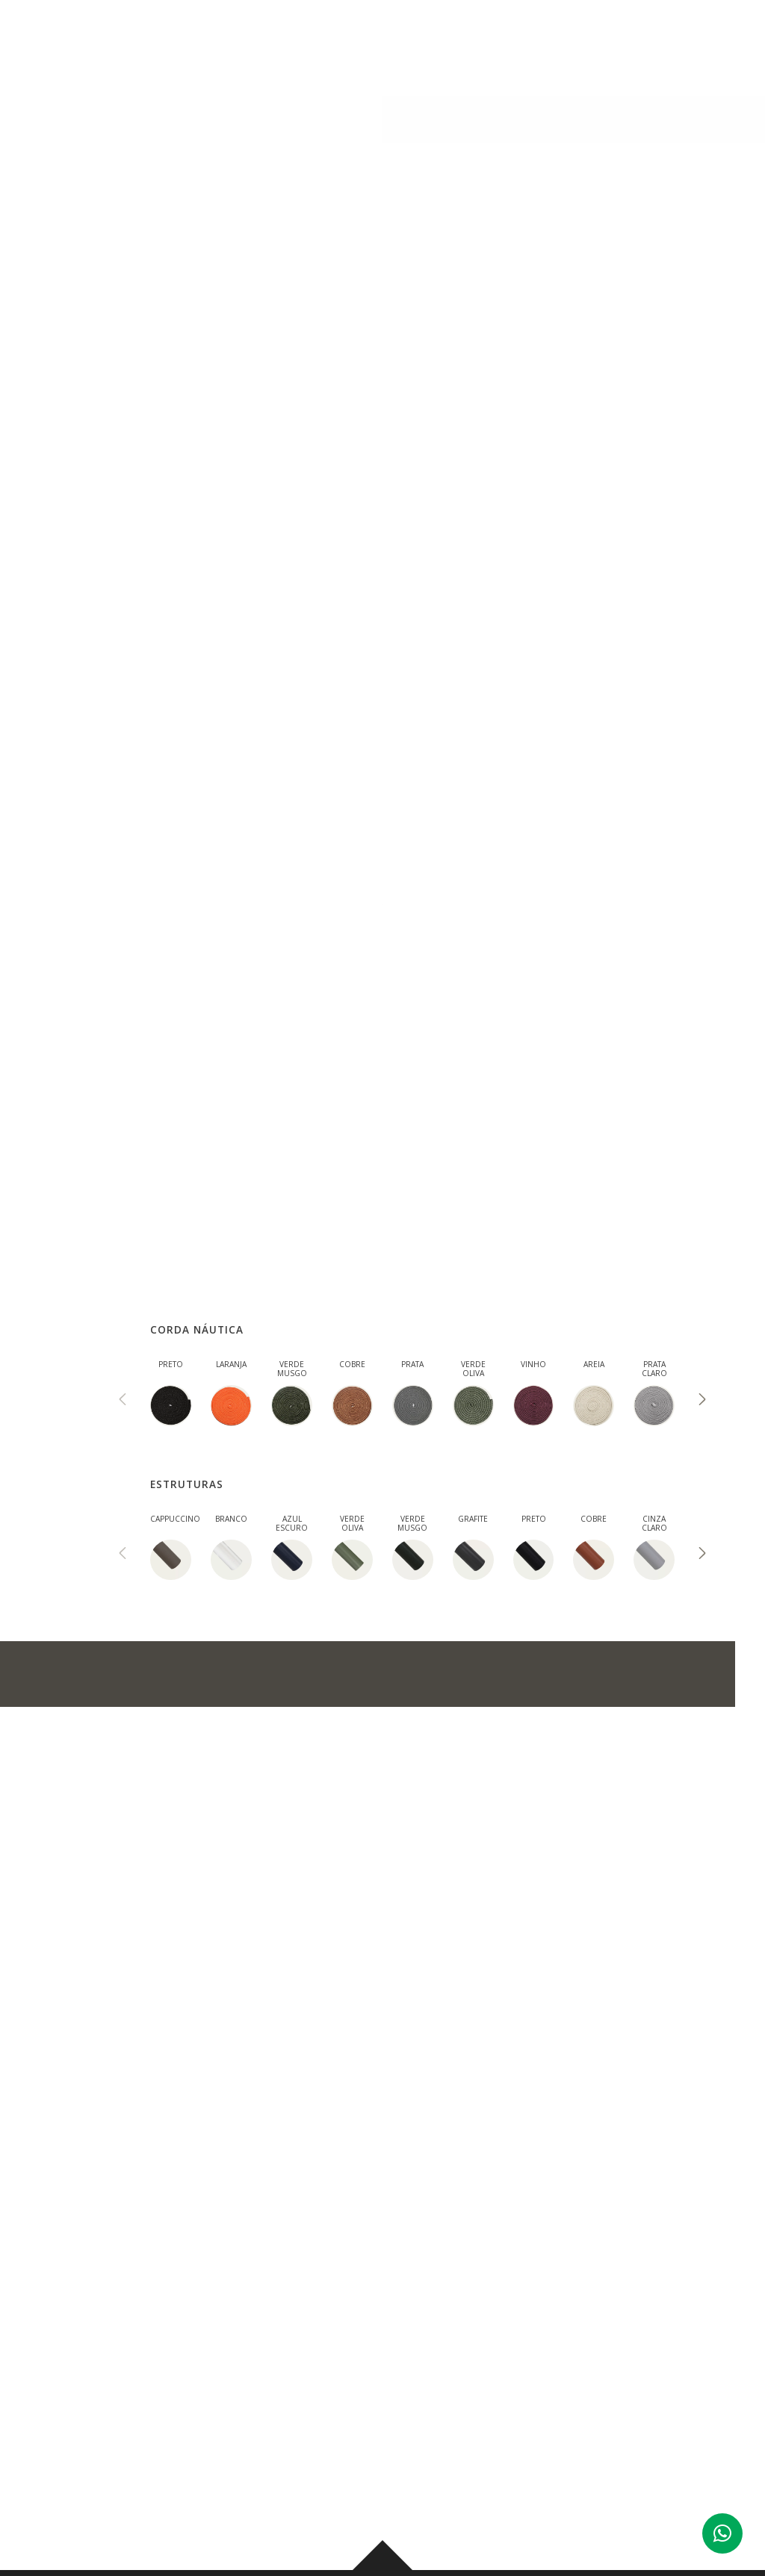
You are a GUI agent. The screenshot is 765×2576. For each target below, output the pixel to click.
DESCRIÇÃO (131, 487)
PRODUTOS (308, 38)
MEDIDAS (253, 487)
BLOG (463, 38)
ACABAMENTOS (385, 487)
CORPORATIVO (542, 38)
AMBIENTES (392, 38)
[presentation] (122, 1400)
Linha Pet (164, 109)
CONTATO (629, 38)
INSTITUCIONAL (216, 38)
